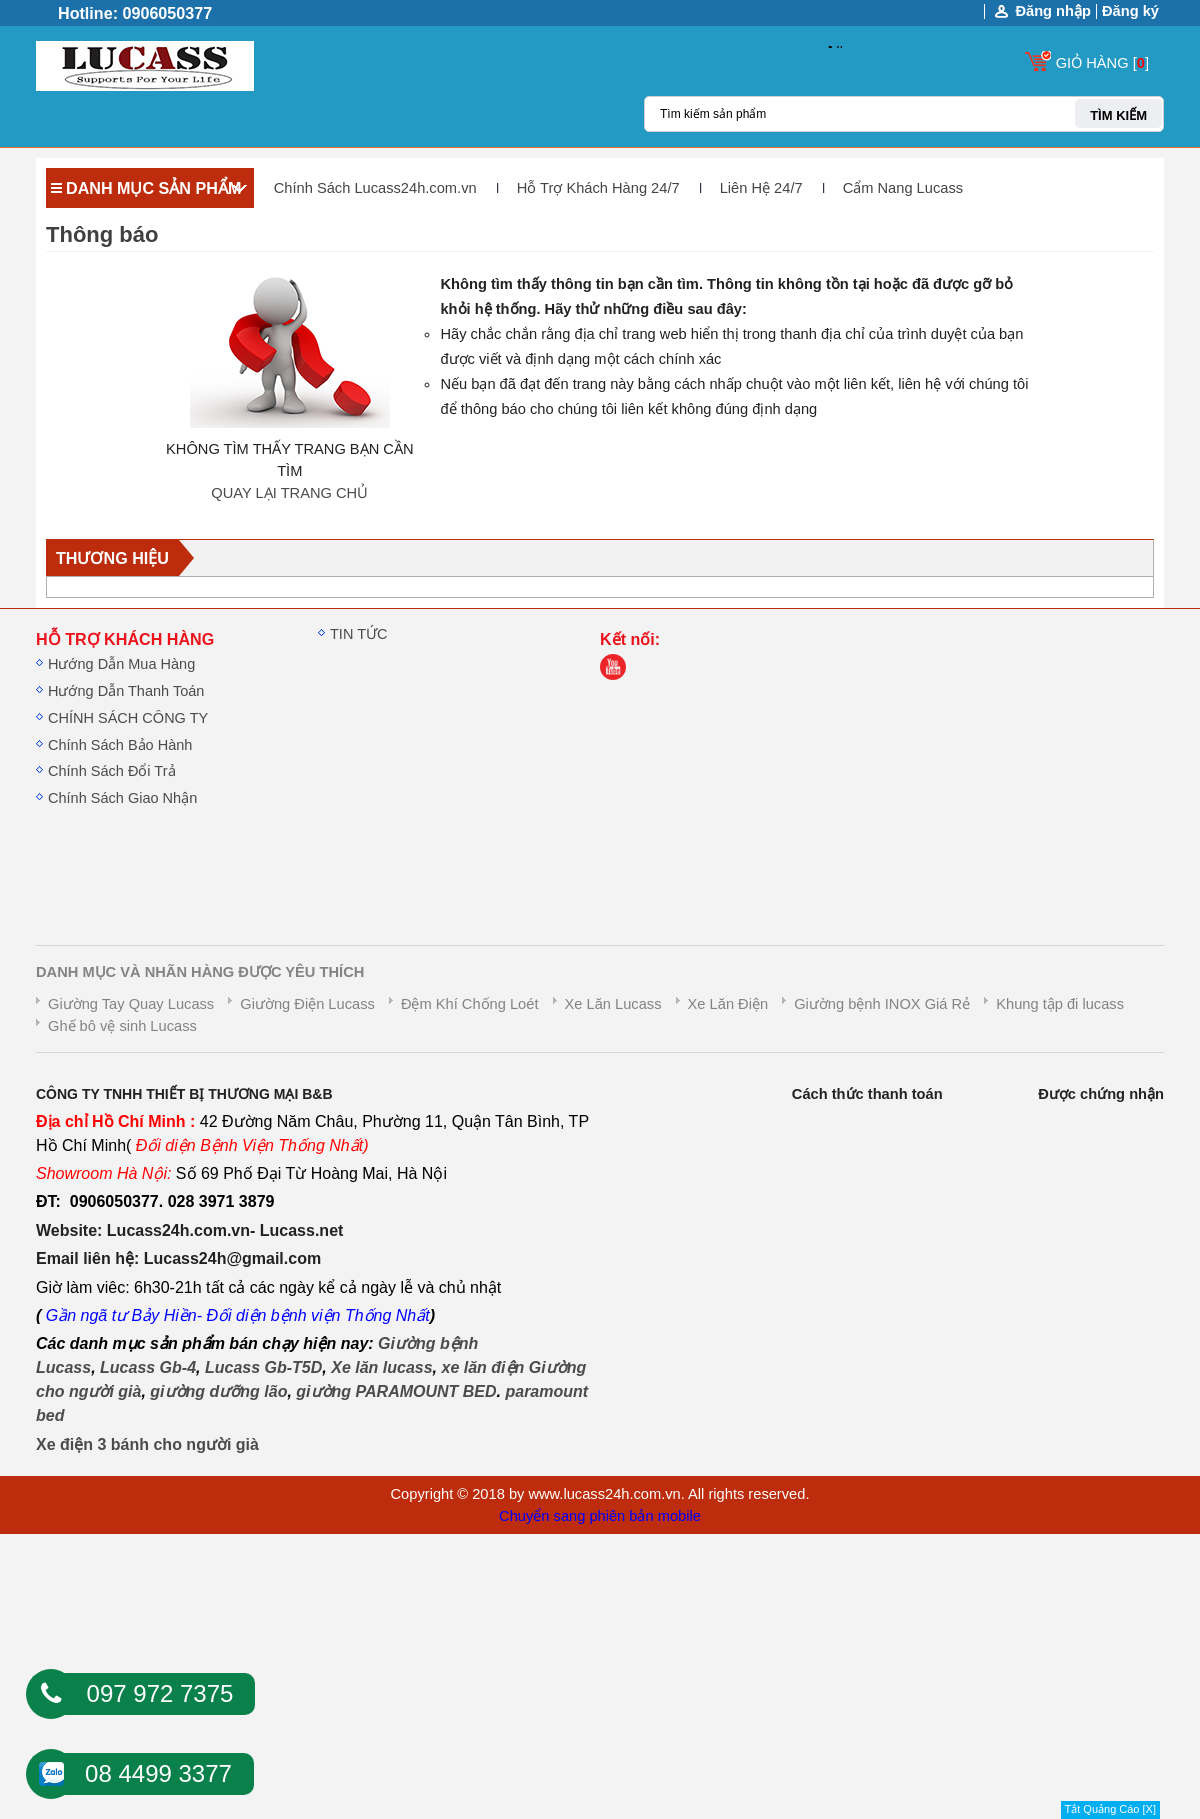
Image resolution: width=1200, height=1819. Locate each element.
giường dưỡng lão (218, 1391)
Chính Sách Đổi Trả (112, 771)
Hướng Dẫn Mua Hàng (121, 664)
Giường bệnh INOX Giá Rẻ (882, 1004)
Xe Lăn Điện (728, 1004)
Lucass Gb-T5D (263, 1367)
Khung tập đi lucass (1060, 1004)
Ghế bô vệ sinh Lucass (122, 1026)
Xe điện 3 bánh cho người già (147, 1444)
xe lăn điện (482, 1367)
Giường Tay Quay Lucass (131, 1004)
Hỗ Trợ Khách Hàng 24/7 (598, 188)
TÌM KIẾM (1118, 115)
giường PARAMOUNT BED (396, 1391)
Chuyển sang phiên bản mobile (600, 1516)
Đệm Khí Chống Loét (470, 1004)
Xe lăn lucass (381, 1367)
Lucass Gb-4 (148, 1367)
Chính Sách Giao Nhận (122, 798)
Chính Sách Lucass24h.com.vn (375, 188)
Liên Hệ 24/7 (761, 188)
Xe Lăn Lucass (613, 1004)
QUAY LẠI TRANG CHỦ (289, 493)
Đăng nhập (1053, 11)
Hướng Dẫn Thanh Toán (126, 691)
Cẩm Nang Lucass (903, 188)
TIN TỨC (359, 634)
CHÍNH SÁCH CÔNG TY (128, 718)
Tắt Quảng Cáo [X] (1110, 1809)
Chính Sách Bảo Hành (120, 745)
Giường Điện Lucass (307, 1004)
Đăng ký (1130, 11)
